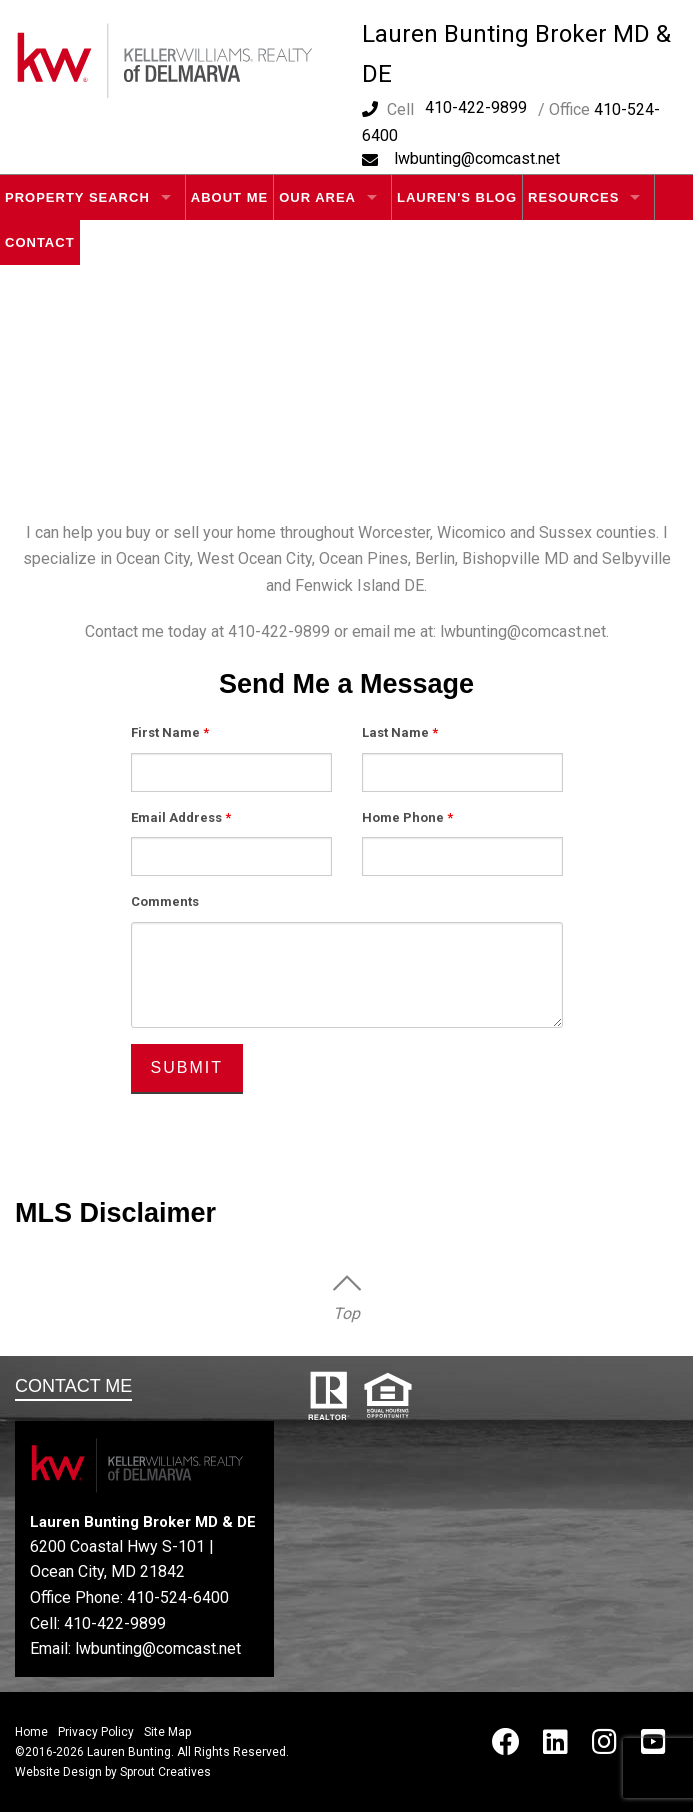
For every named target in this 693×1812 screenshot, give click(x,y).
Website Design (58, 1772)
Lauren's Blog (457, 197)
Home (31, 1732)
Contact (40, 242)
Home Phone (407, 817)
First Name (170, 732)
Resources (573, 197)
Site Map (167, 1732)
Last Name (400, 732)
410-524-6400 (178, 1597)
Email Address (181, 817)
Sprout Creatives (165, 1772)
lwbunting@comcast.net (477, 158)
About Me (229, 197)
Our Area (317, 197)
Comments (165, 901)
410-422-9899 (476, 107)
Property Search (77, 197)
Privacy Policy (96, 1732)
